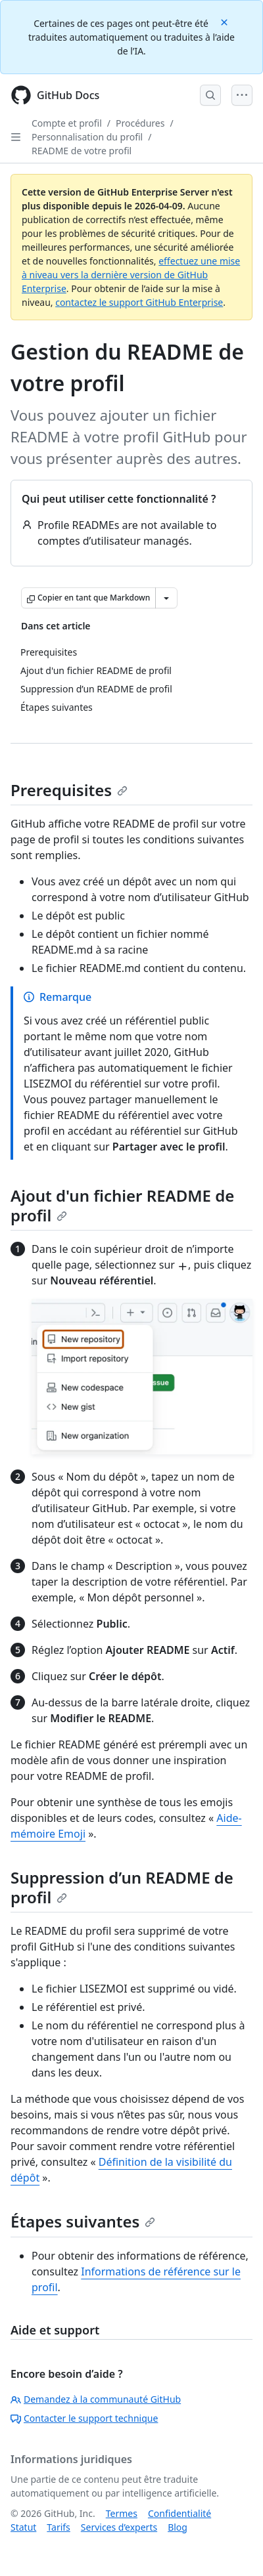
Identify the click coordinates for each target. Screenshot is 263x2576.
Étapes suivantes (83, 2221)
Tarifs (58, 2527)
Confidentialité (179, 2513)
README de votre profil (82, 150)
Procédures (140, 123)
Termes (121, 2513)
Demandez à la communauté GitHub (96, 2399)
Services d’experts (119, 2527)
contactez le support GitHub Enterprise (139, 302)
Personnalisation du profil (87, 137)
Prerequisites (69, 790)
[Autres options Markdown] (166, 597)
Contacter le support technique (84, 2418)
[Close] (225, 21)
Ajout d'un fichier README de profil (122, 1205)
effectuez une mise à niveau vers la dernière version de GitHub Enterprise (131, 275)
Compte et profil (67, 123)
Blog (177, 2527)
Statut (23, 2527)
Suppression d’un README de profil (122, 1887)
